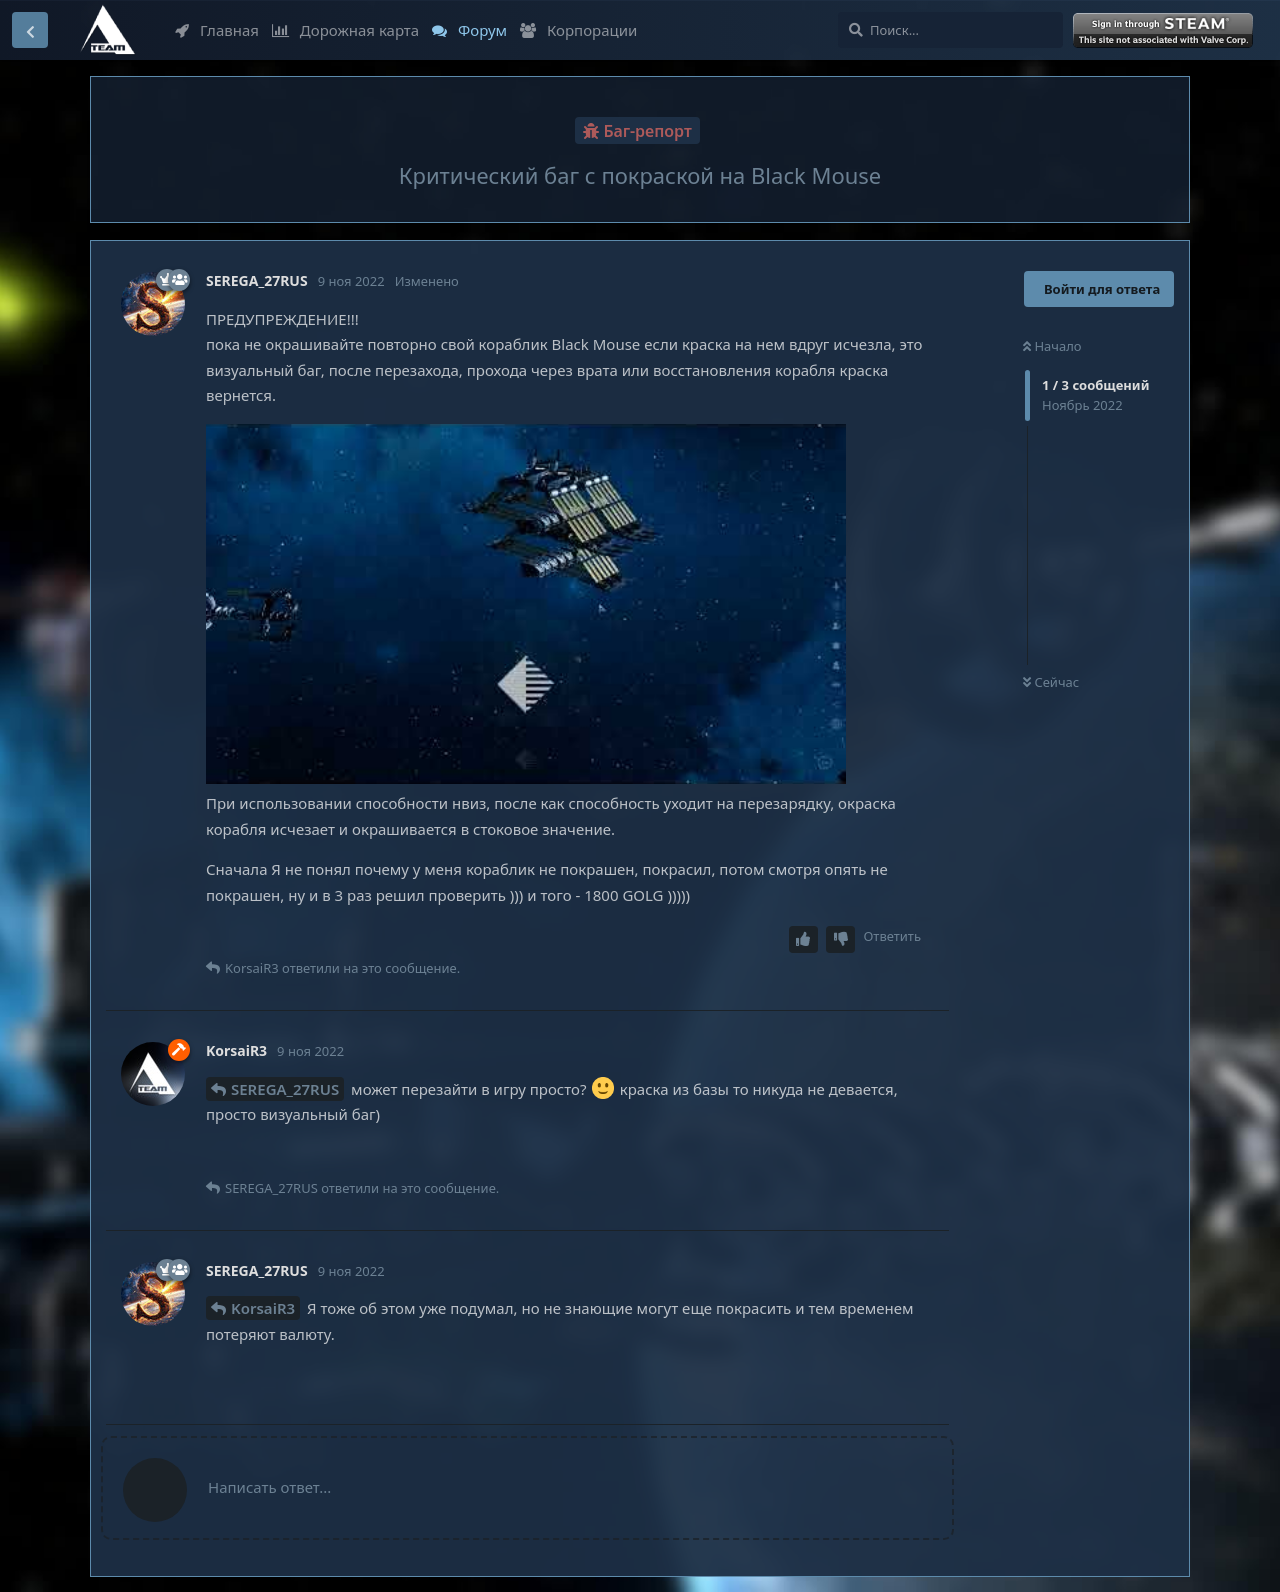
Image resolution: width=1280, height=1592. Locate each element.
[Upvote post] (804, 939)
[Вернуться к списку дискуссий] (30, 30)
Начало (1052, 346)
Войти (1165, 31)
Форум (469, 30)
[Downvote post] (841, 939)
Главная (217, 30)
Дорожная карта (345, 30)
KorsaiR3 (263, 1308)
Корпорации (578, 30)
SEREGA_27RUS (285, 1089)
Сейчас (1051, 682)
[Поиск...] (950, 30)
